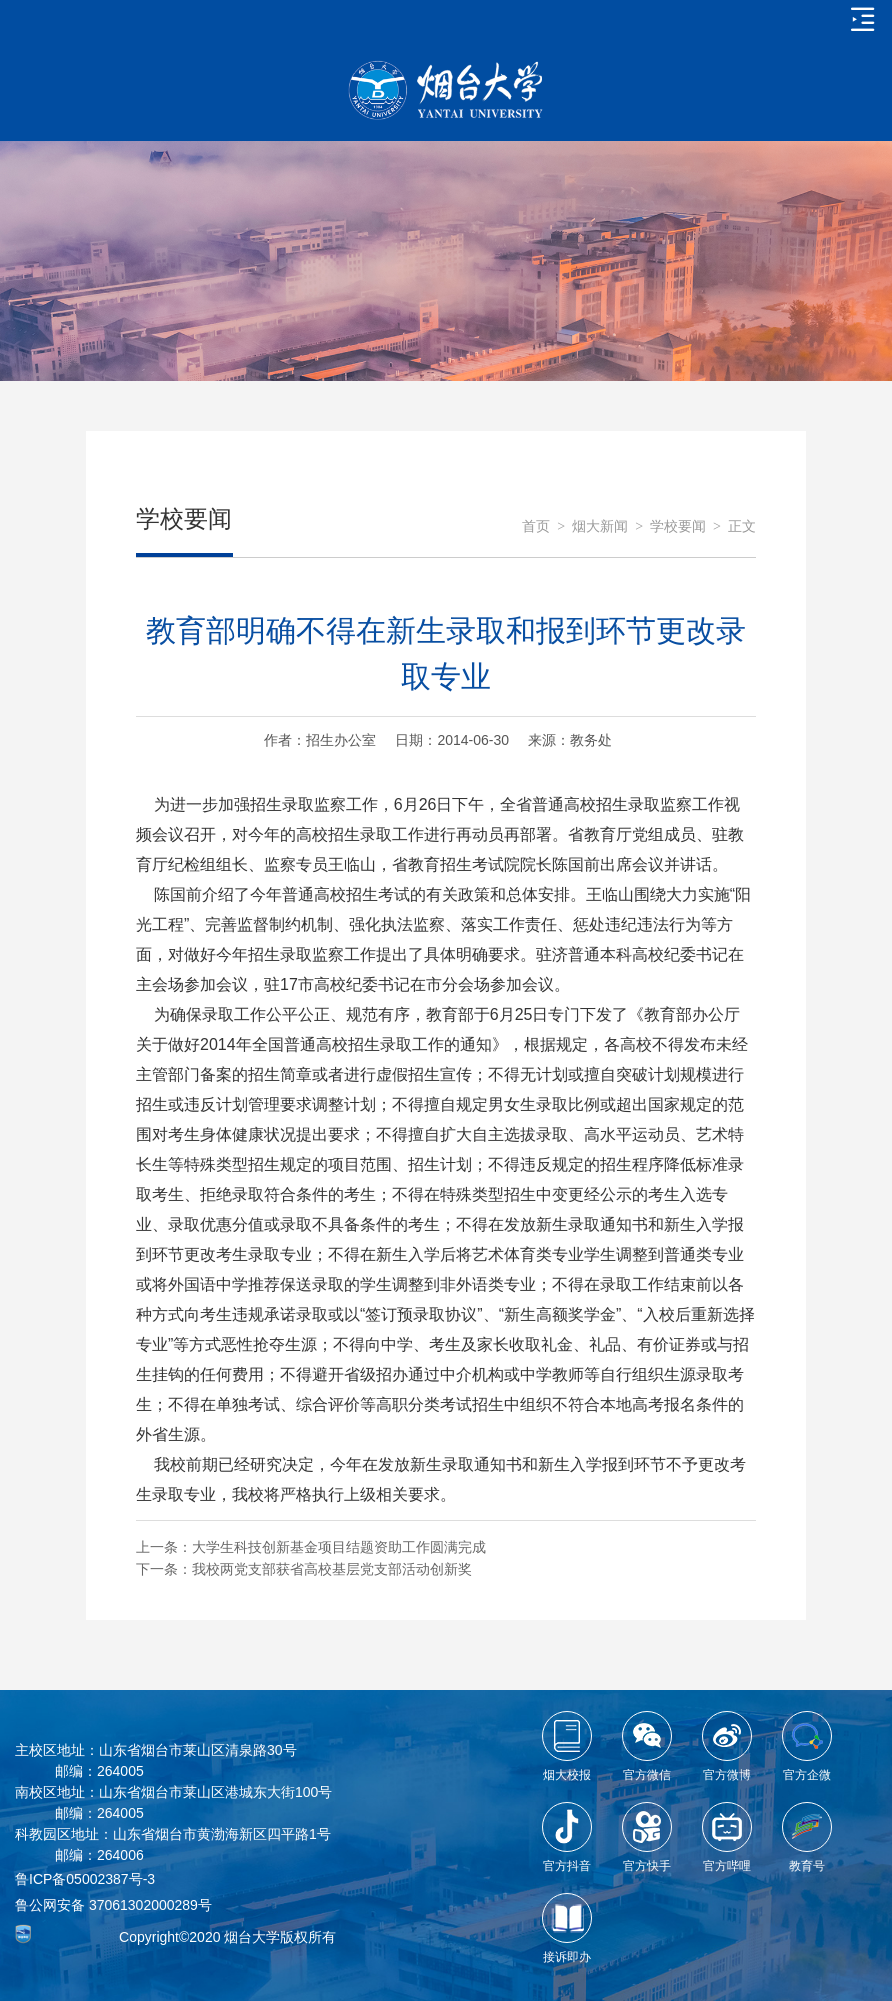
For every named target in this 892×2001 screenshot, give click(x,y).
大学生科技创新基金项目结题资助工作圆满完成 (339, 1547)
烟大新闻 (600, 526)
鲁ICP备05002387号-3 (85, 1879)
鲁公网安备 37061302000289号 (113, 1905)
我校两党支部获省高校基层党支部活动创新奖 (332, 1569)
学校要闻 (678, 526)
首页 (536, 526)
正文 (742, 526)
